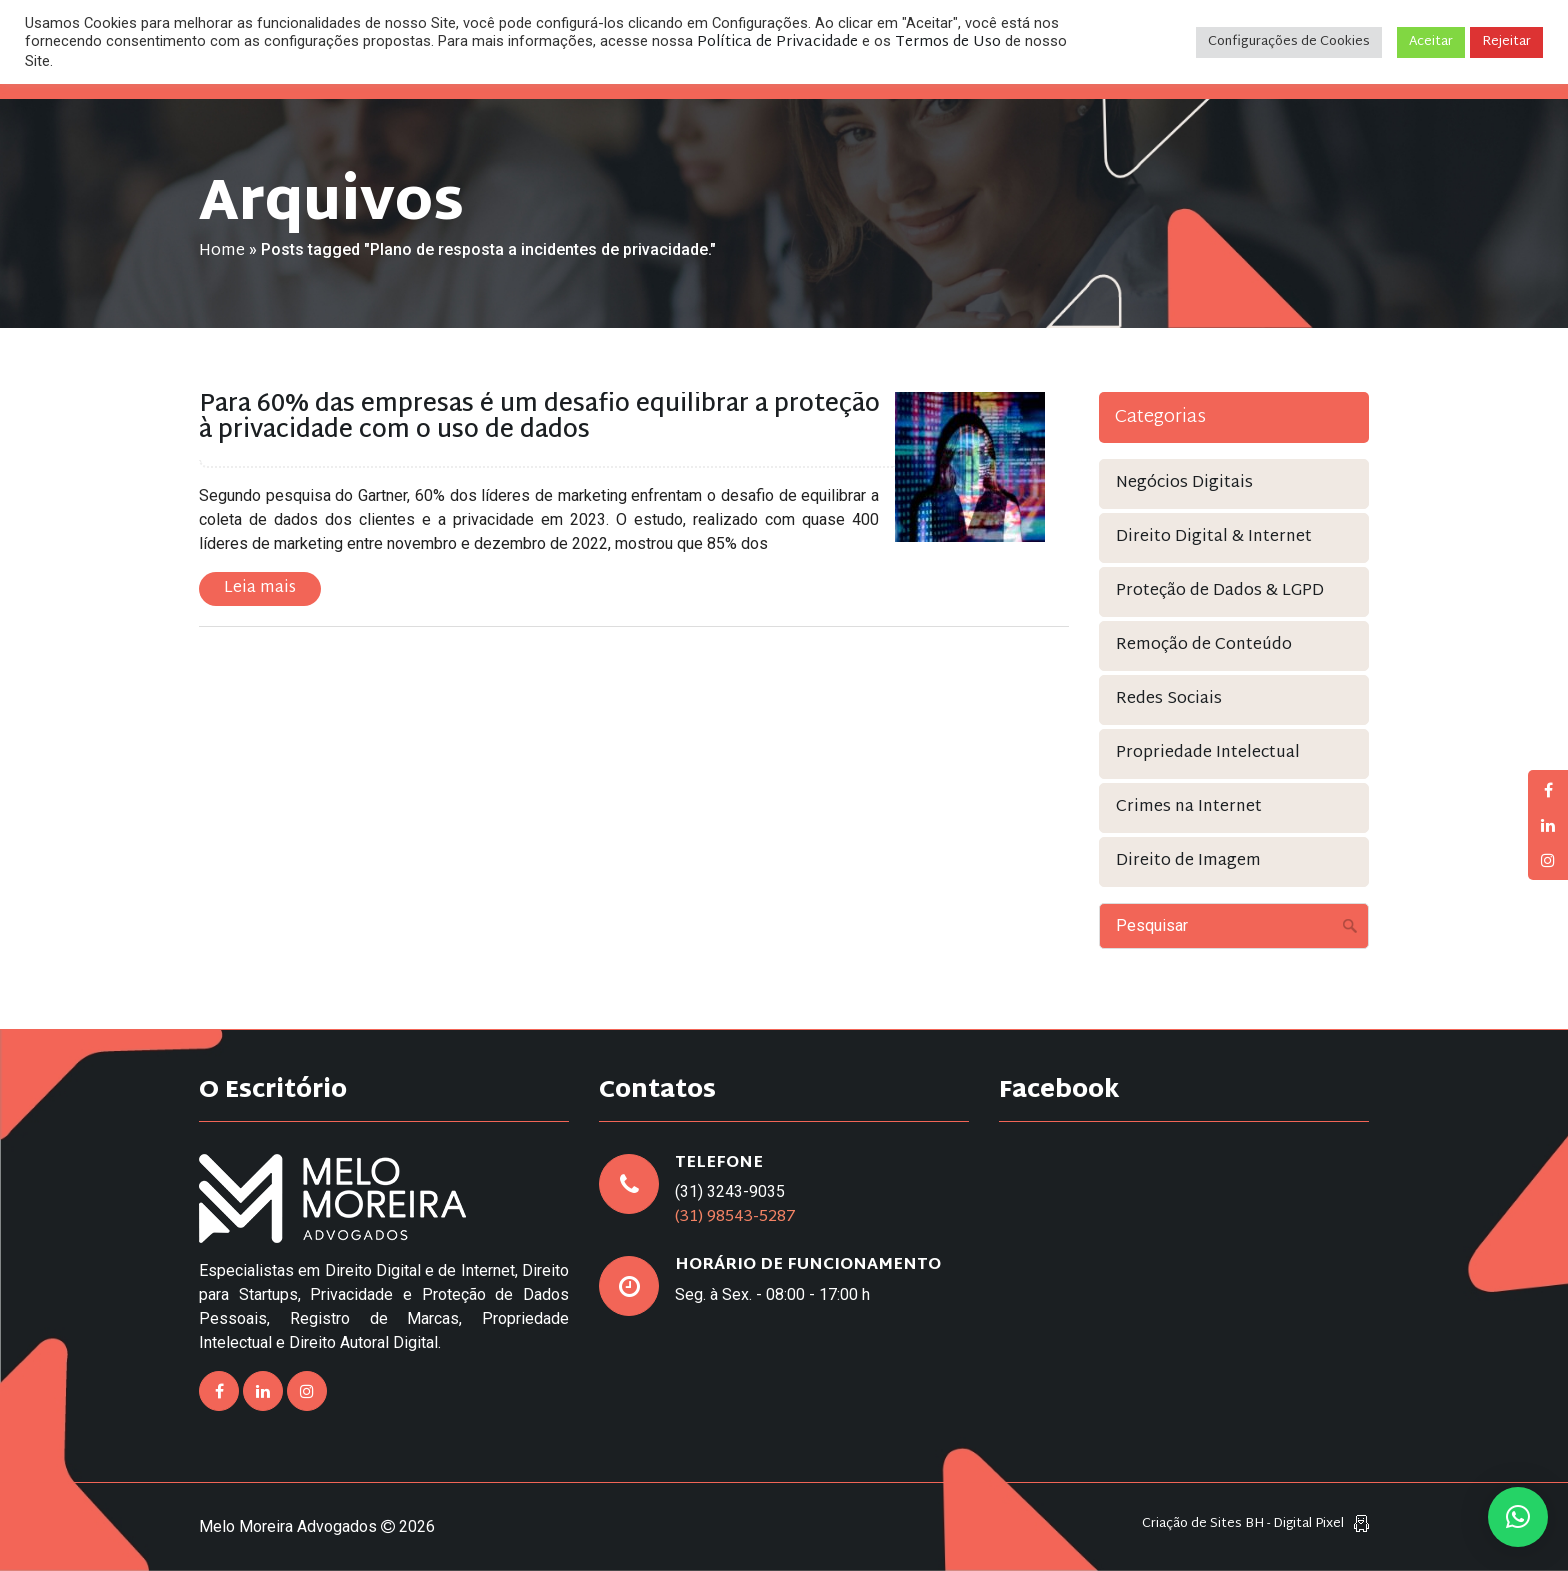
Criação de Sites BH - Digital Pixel (1243, 1524)
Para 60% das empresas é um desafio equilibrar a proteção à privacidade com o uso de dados (539, 418)
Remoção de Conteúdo (1204, 645)
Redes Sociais (1169, 699)
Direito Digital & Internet (1214, 537)
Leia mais (260, 588)
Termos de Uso (948, 42)
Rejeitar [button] (1506, 42)
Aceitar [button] (1431, 42)
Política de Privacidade (777, 42)
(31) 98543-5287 (735, 1217)
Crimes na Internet (1189, 807)
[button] (1518, 1517)
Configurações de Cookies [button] (1289, 42)
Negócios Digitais (1184, 483)
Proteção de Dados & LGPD (1220, 591)
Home (222, 251)
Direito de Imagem (1188, 861)
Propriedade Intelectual (1208, 753)
